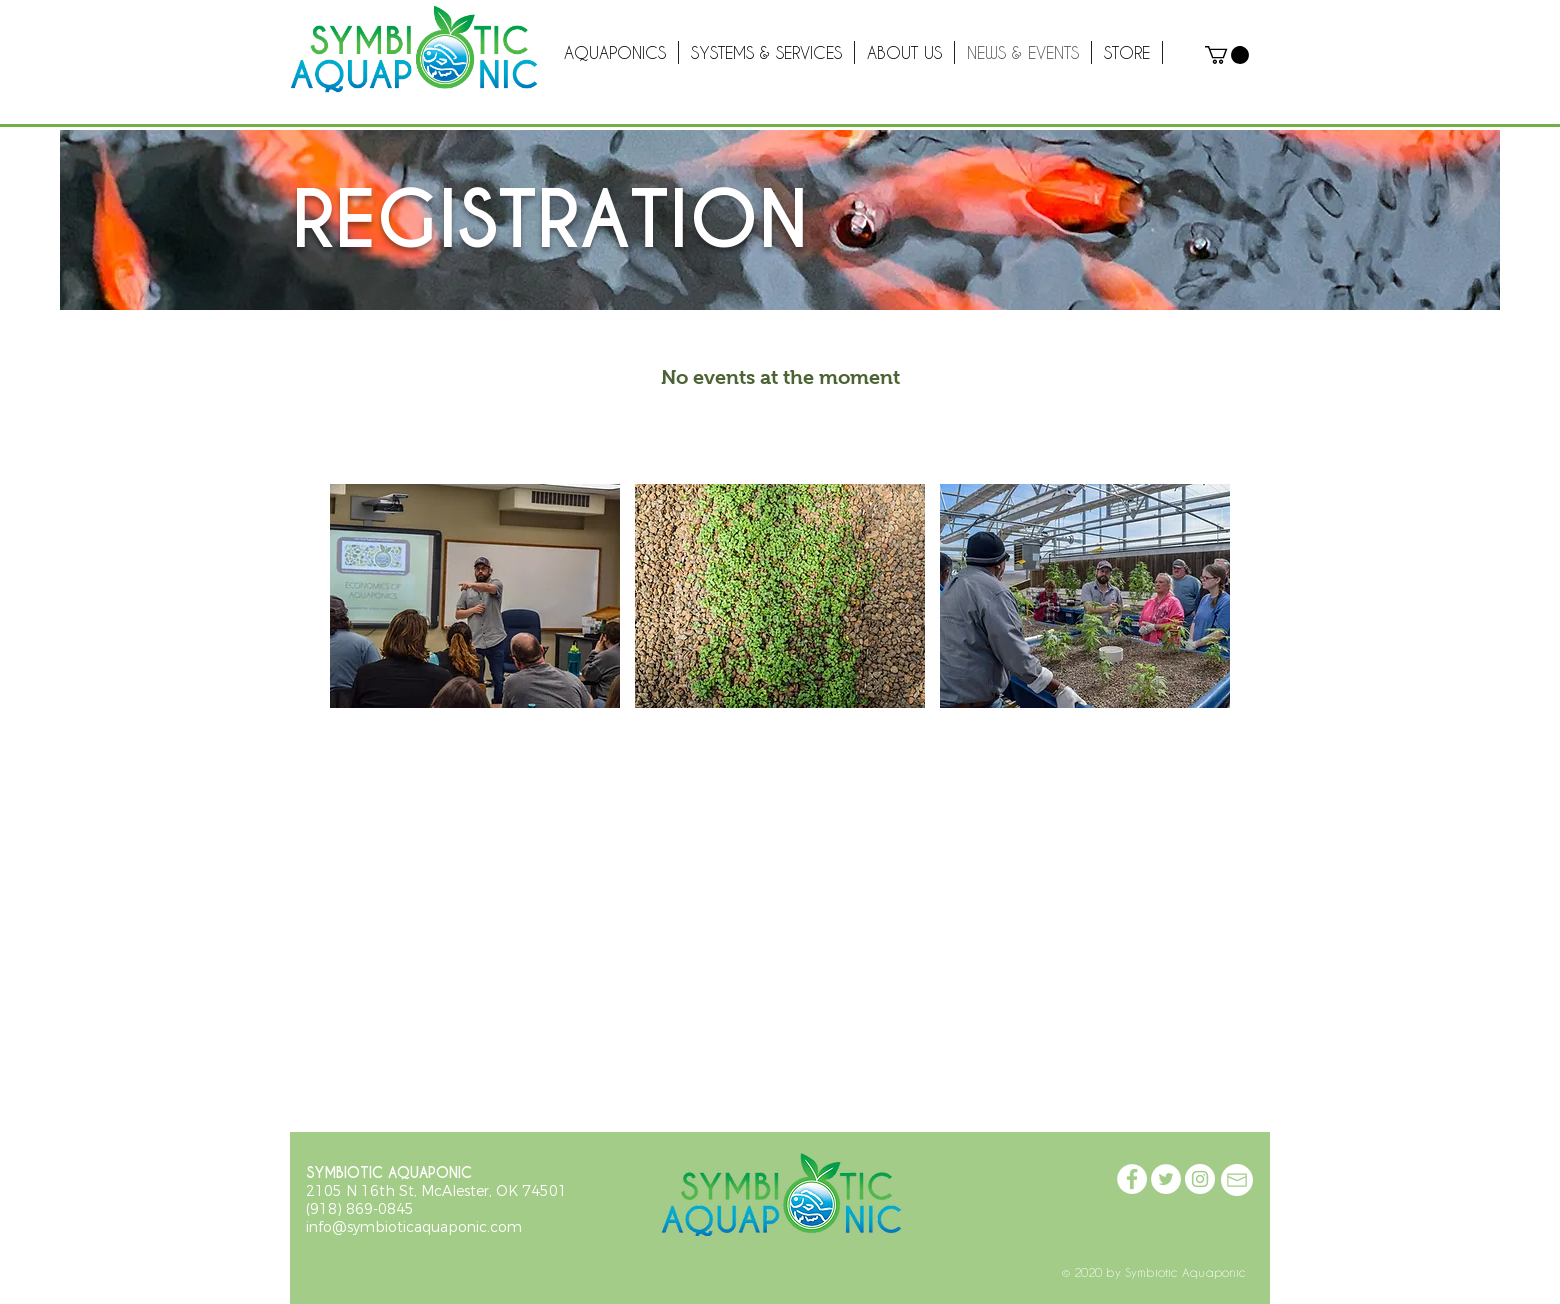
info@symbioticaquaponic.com (414, 1227)
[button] (1227, 55)
